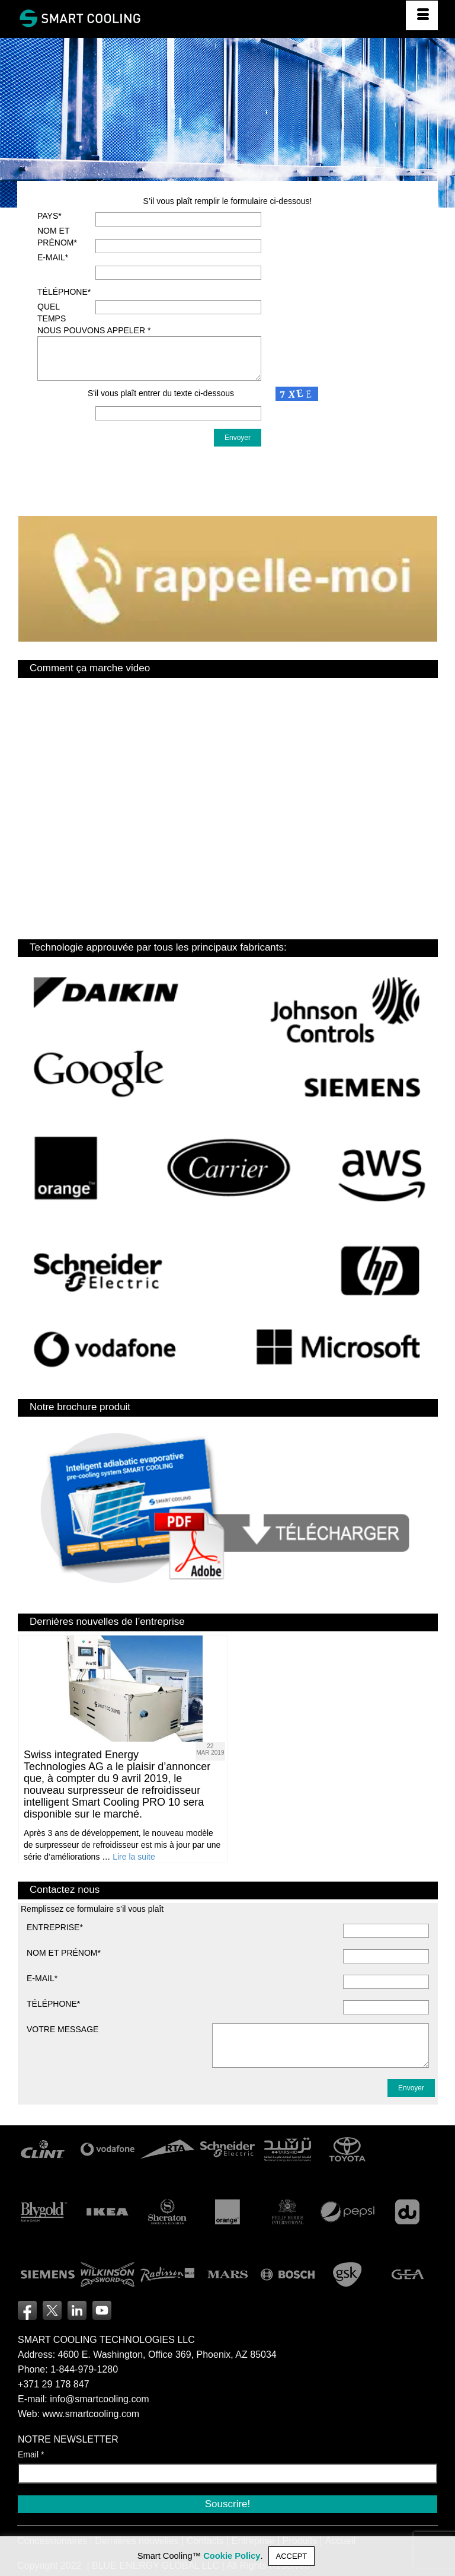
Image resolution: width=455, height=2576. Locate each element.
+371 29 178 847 (53, 2384)
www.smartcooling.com (91, 2414)
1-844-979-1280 (84, 2369)
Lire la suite (134, 1856)
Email (31, 2454)
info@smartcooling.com (99, 2399)
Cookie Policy (231, 2556)
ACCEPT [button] (291, 2556)
